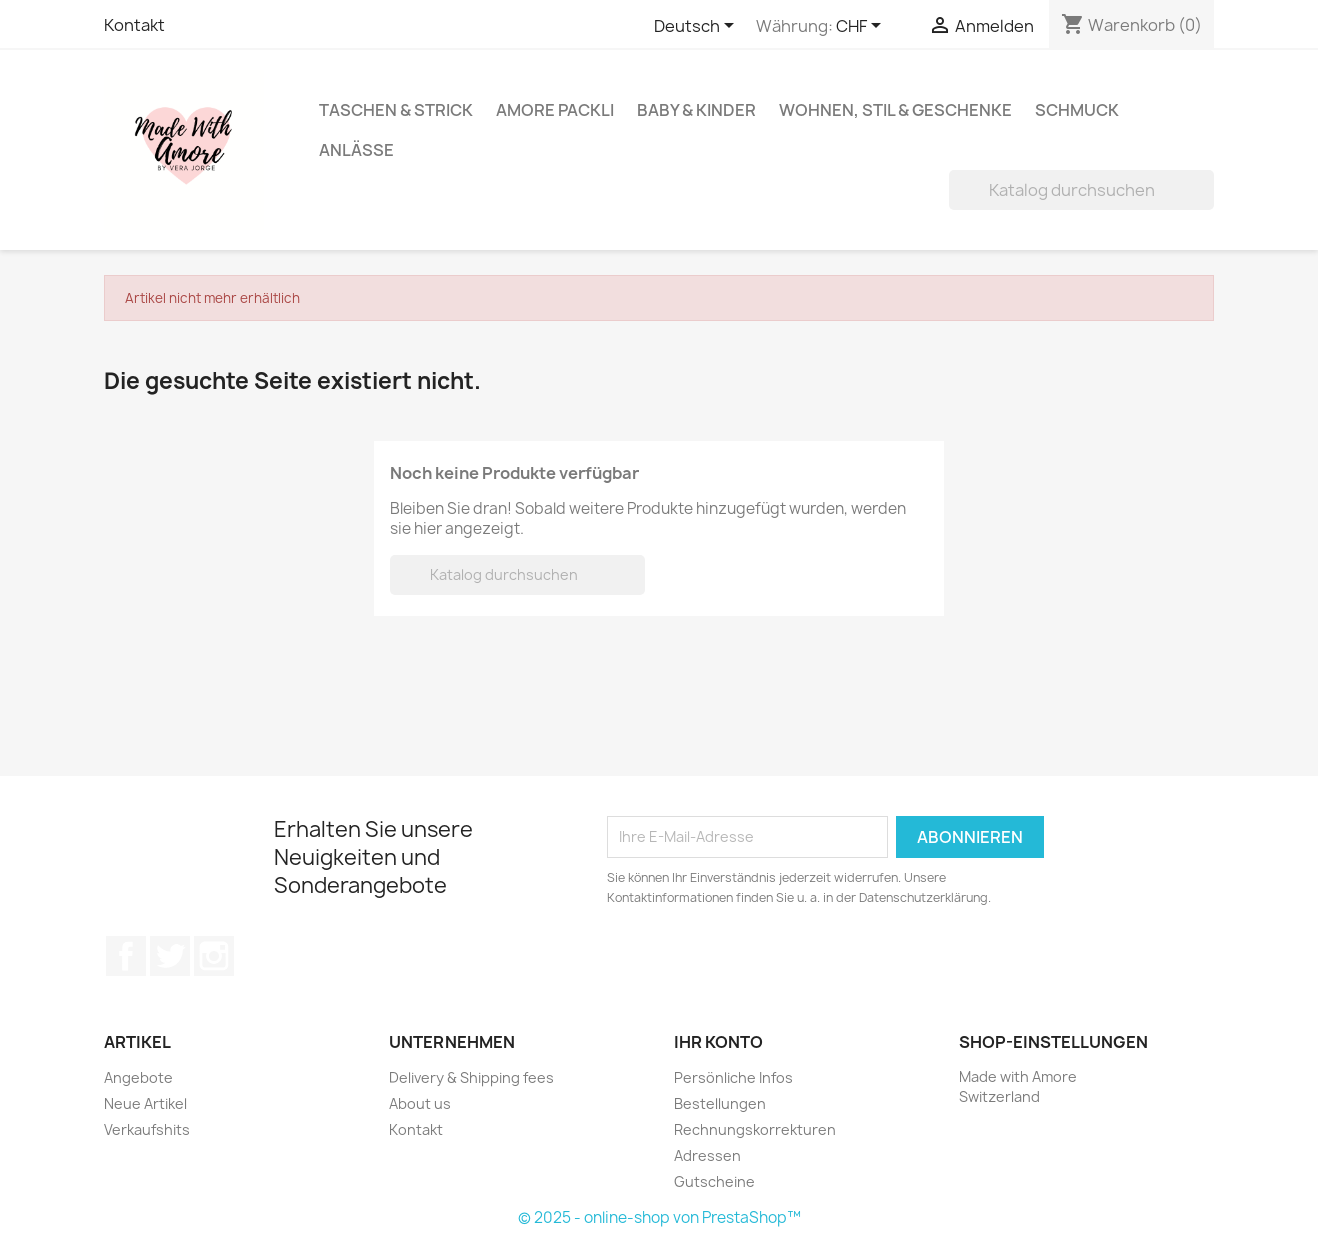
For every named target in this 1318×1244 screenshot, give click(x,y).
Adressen (707, 1155)
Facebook (126, 956)
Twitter (170, 956)
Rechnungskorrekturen (755, 1129)
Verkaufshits (147, 1129)
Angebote (138, 1077)
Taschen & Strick (396, 110)
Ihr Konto (718, 1042)
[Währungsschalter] (862, 27)
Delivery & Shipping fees (471, 1077)
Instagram (214, 956)
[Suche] (1081, 190)
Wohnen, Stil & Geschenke (895, 110)
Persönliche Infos (733, 1077)
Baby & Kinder (696, 110)
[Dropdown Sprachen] (697, 27)
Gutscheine (714, 1181)
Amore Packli (555, 110)
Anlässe (356, 150)
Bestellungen (720, 1103)
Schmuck (1077, 110)
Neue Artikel (145, 1103)
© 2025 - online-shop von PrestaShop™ (659, 1217)
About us (420, 1103)
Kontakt (134, 25)
